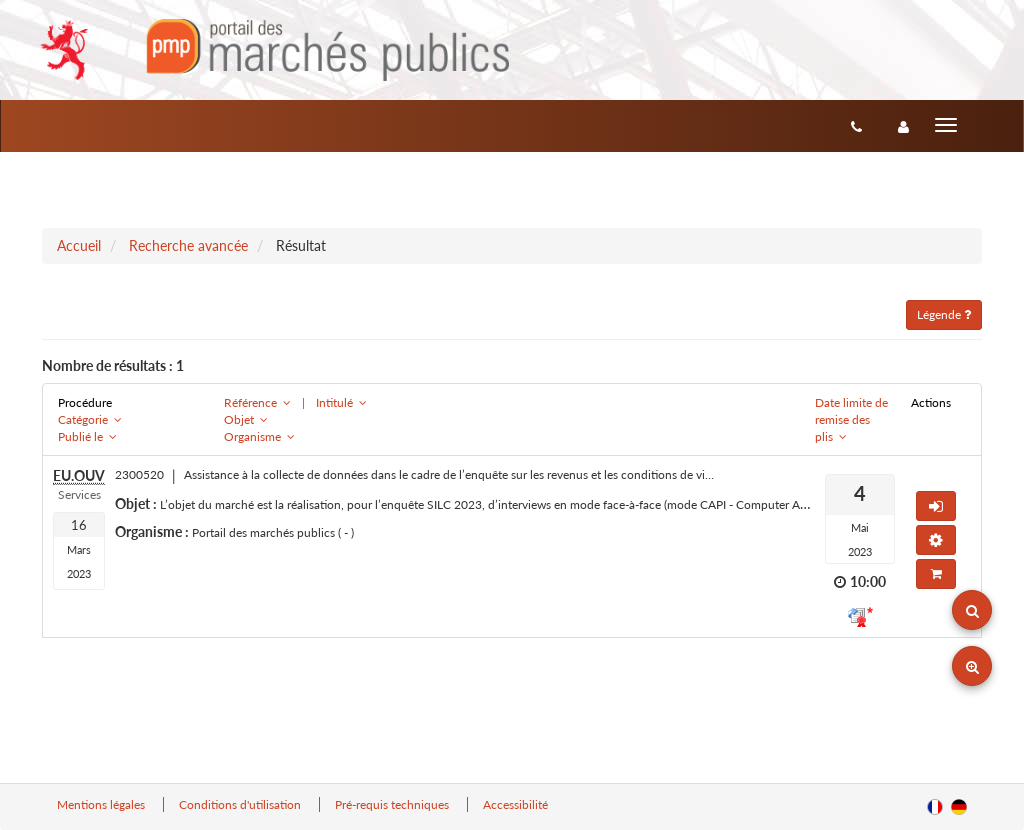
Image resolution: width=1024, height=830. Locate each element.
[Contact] (856, 126)
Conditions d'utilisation (241, 804)
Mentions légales (102, 804)
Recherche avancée (188, 245)
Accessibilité (515, 804)
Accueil (79, 245)
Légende (944, 314)
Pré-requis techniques (393, 804)
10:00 (868, 581)
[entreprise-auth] (903, 126)
